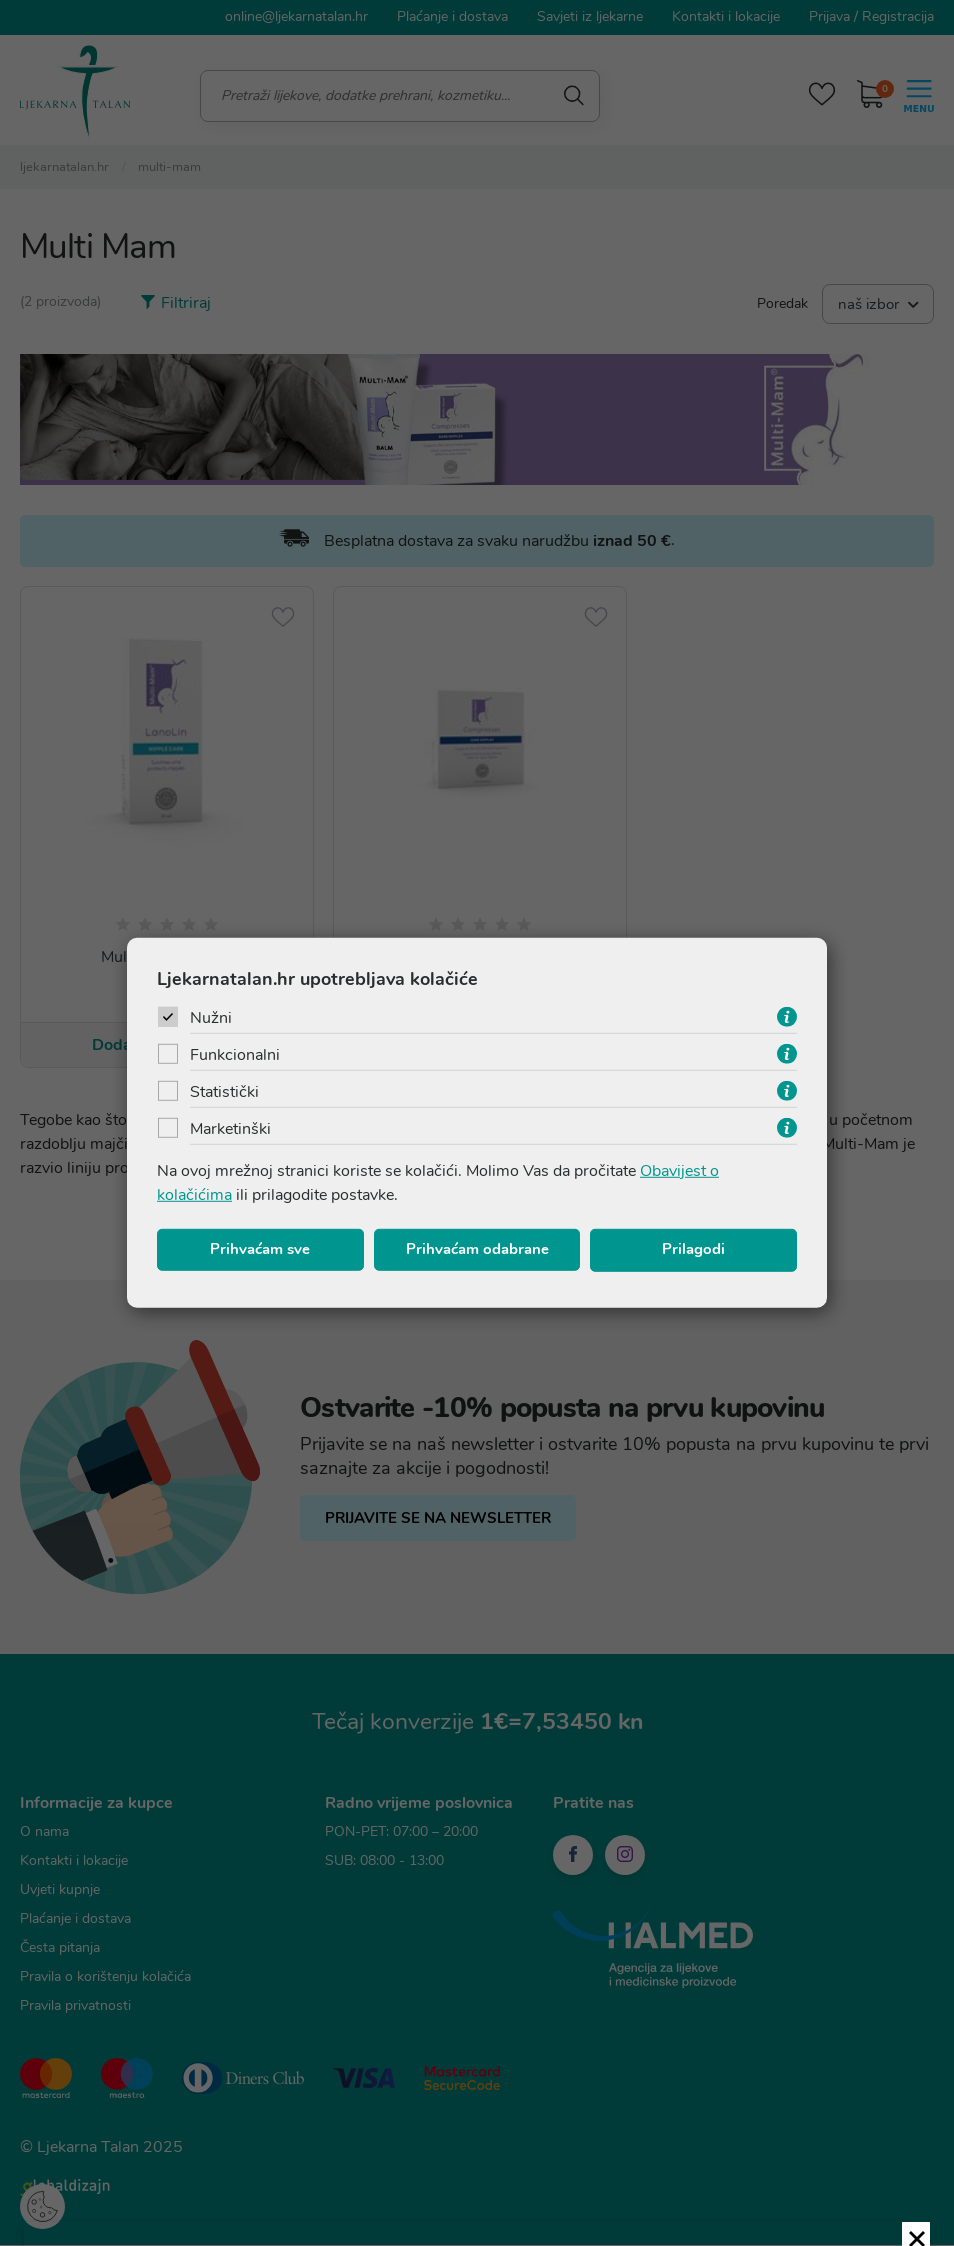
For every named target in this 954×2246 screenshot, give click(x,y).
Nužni (211, 1020)
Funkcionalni (235, 1057)
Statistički (224, 1094)
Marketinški (230, 1131)
